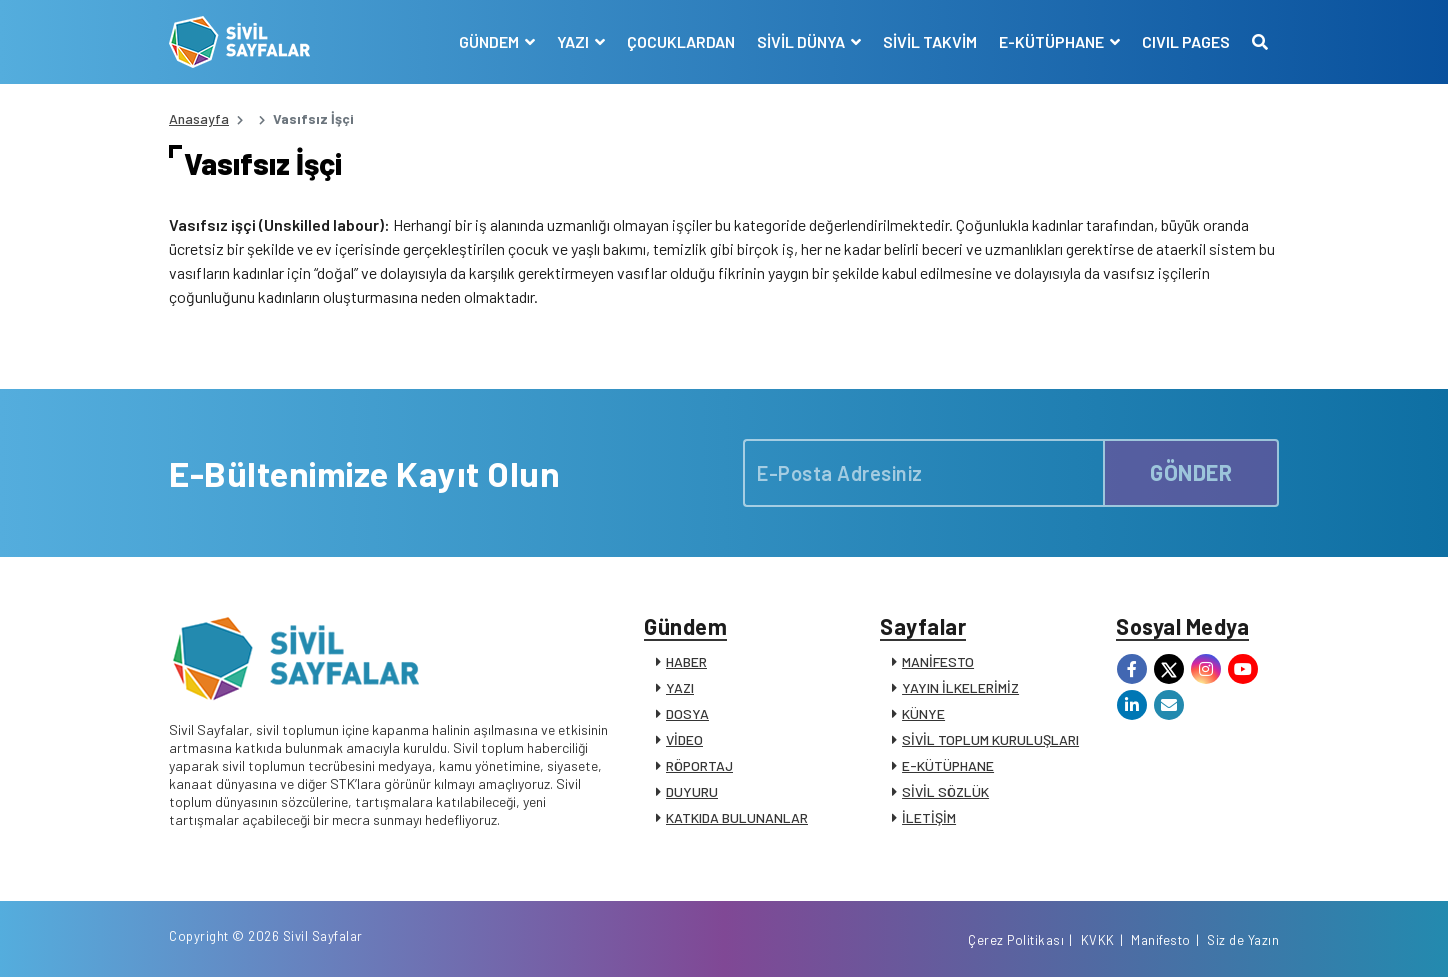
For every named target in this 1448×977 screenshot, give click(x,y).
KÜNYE (923, 713)
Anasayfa (199, 118)
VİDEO (684, 739)
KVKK (1098, 940)
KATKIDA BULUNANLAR (737, 817)
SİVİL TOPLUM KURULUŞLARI (990, 739)
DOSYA (687, 713)
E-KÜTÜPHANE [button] (1053, 41)
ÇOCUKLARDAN (681, 41)
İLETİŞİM (929, 817)
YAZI (680, 687)
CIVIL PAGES (1186, 41)
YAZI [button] (574, 41)
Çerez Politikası (1016, 940)
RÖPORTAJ (699, 765)
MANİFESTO (938, 661)
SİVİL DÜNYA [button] (802, 41)
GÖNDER (1191, 473)
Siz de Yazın (1243, 940)
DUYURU (692, 791)
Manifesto (1161, 940)
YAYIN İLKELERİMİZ (960, 687)
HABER (686, 661)
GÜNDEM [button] (490, 41)
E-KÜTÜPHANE (948, 765)
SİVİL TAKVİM (930, 41)
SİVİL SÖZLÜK (945, 791)
